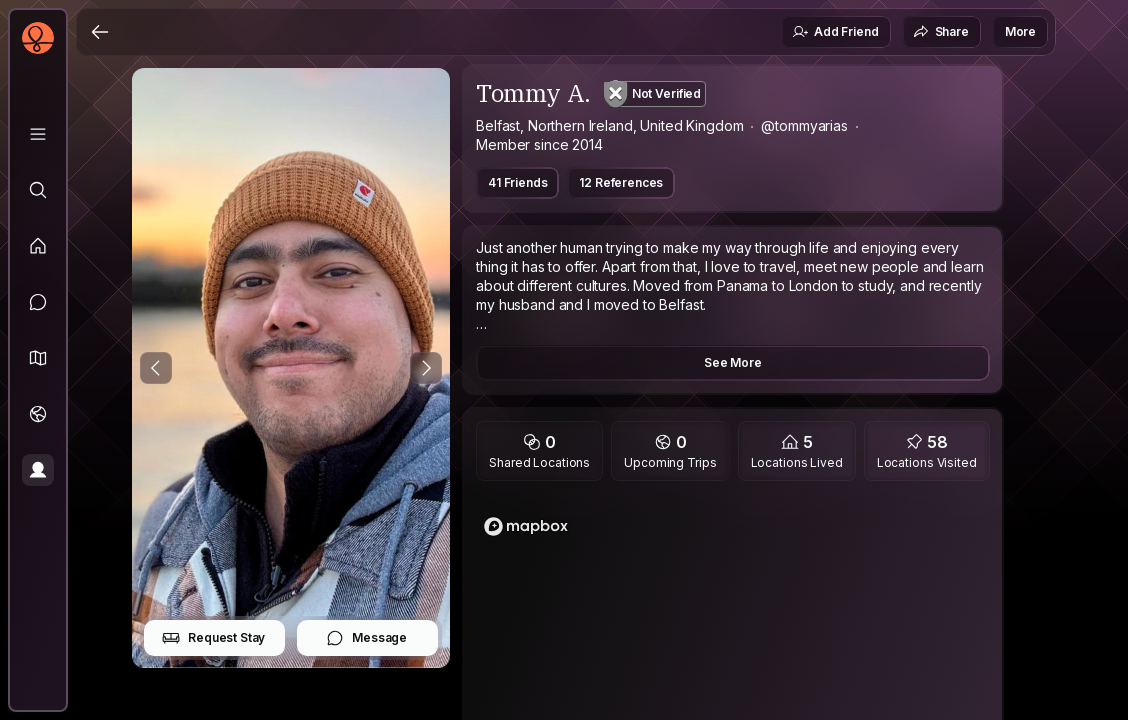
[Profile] (38, 470)
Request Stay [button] (213, 638)
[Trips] (38, 414)
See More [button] (733, 362)
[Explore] (38, 190)
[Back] (100, 32)
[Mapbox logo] (526, 526)
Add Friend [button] (835, 32)
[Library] (38, 134)
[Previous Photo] (156, 368)
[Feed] (38, 246)
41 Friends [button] (517, 182)
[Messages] (38, 302)
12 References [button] (621, 182)
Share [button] (941, 32)
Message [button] (366, 638)
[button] (38, 358)
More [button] (1020, 31)
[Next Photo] (426, 368)
